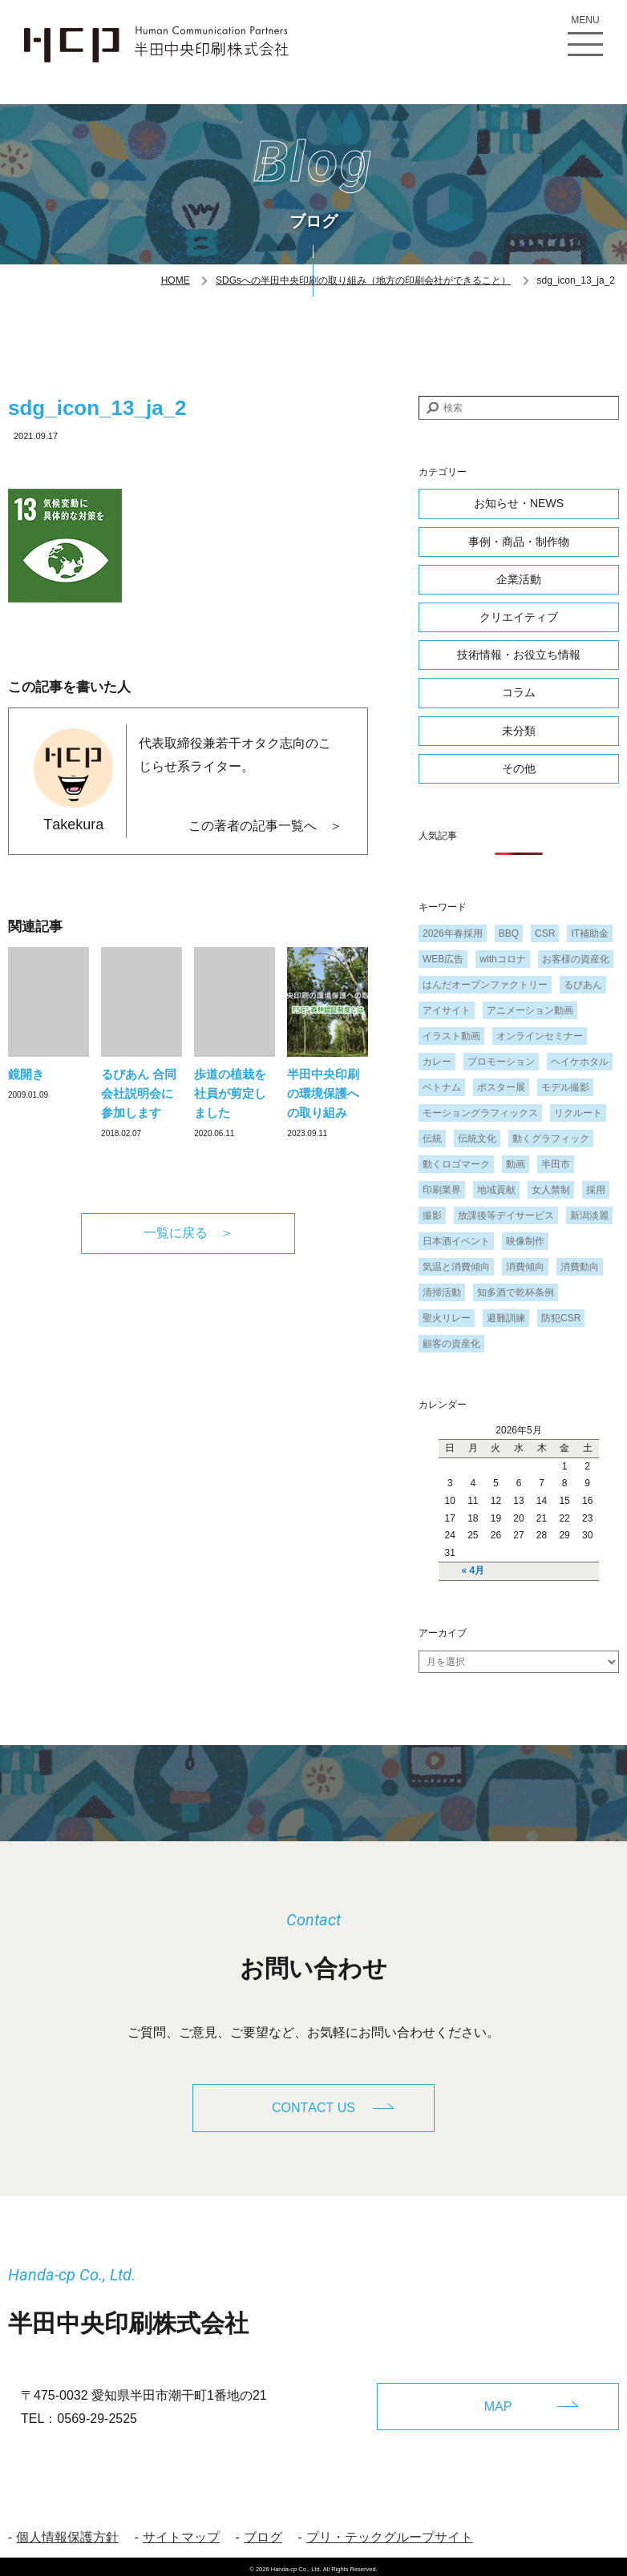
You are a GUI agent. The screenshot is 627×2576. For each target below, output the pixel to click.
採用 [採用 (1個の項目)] (595, 1189)
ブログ (263, 2533)
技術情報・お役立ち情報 (518, 654)
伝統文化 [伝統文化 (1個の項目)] (477, 1138)
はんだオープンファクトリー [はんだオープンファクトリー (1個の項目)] (485, 984)
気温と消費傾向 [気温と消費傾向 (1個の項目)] (456, 1266)
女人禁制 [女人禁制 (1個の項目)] (551, 1189)
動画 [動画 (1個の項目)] (515, 1164)
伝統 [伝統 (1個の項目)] (432, 1138)
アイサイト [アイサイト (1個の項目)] (447, 1010)
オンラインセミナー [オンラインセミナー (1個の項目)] (539, 1036)
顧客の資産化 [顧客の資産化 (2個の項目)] (451, 1343)
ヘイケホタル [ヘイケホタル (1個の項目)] (580, 1061)
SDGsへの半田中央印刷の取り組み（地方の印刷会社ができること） (363, 280)
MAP (498, 2401)
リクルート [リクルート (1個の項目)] (578, 1113)
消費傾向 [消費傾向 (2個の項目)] (525, 1266)
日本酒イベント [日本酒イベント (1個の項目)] (456, 1241)
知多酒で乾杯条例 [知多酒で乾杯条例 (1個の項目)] (515, 1292)
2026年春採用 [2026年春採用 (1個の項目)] (453, 933)
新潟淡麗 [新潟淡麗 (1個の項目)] (589, 1215)
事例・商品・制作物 (518, 541)
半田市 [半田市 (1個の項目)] (555, 1164)
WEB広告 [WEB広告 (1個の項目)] (443, 959)
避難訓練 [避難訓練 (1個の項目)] (506, 1318)
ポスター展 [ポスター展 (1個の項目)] (501, 1087)
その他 (519, 768)
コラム (519, 692)
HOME (175, 280)
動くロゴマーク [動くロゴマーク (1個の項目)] (456, 1164)
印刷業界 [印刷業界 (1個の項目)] (442, 1189)
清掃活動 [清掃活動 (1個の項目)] (442, 1292)
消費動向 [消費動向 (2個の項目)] (579, 1266)
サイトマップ (181, 2533)
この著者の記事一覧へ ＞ (265, 825)
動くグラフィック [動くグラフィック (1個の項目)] (550, 1138)
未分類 (519, 730)
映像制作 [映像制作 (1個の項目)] (525, 1241)
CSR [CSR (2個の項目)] (545, 933)
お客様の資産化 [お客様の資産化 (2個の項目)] (575, 959)
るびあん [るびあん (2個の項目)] (583, 984)
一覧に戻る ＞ (188, 1233)
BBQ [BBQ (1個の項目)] (509, 933)
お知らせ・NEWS (519, 503)
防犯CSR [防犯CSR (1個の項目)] (560, 1318)
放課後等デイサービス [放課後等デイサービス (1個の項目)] (506, 1215)
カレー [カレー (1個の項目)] (437, 1061)
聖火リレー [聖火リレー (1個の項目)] (447, 1318)
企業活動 (518, 579)
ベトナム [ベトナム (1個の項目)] (442, 1087)
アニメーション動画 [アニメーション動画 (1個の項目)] (530, 1010)
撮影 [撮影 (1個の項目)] (432, 1215)
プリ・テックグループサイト (389, 2533)
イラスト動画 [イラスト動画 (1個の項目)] (451, 1036)
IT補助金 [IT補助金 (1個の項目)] (590, 933)
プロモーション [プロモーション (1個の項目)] (501, 1061)
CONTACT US (313, 2107)
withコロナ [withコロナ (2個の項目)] (502, 959)
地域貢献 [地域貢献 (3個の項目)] (496, 1189)
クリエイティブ (518, 617)
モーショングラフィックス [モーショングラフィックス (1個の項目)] (480, 1113)
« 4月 (473, 1570)
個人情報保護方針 (67, 2533)
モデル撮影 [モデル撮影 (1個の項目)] (565, 1087)
